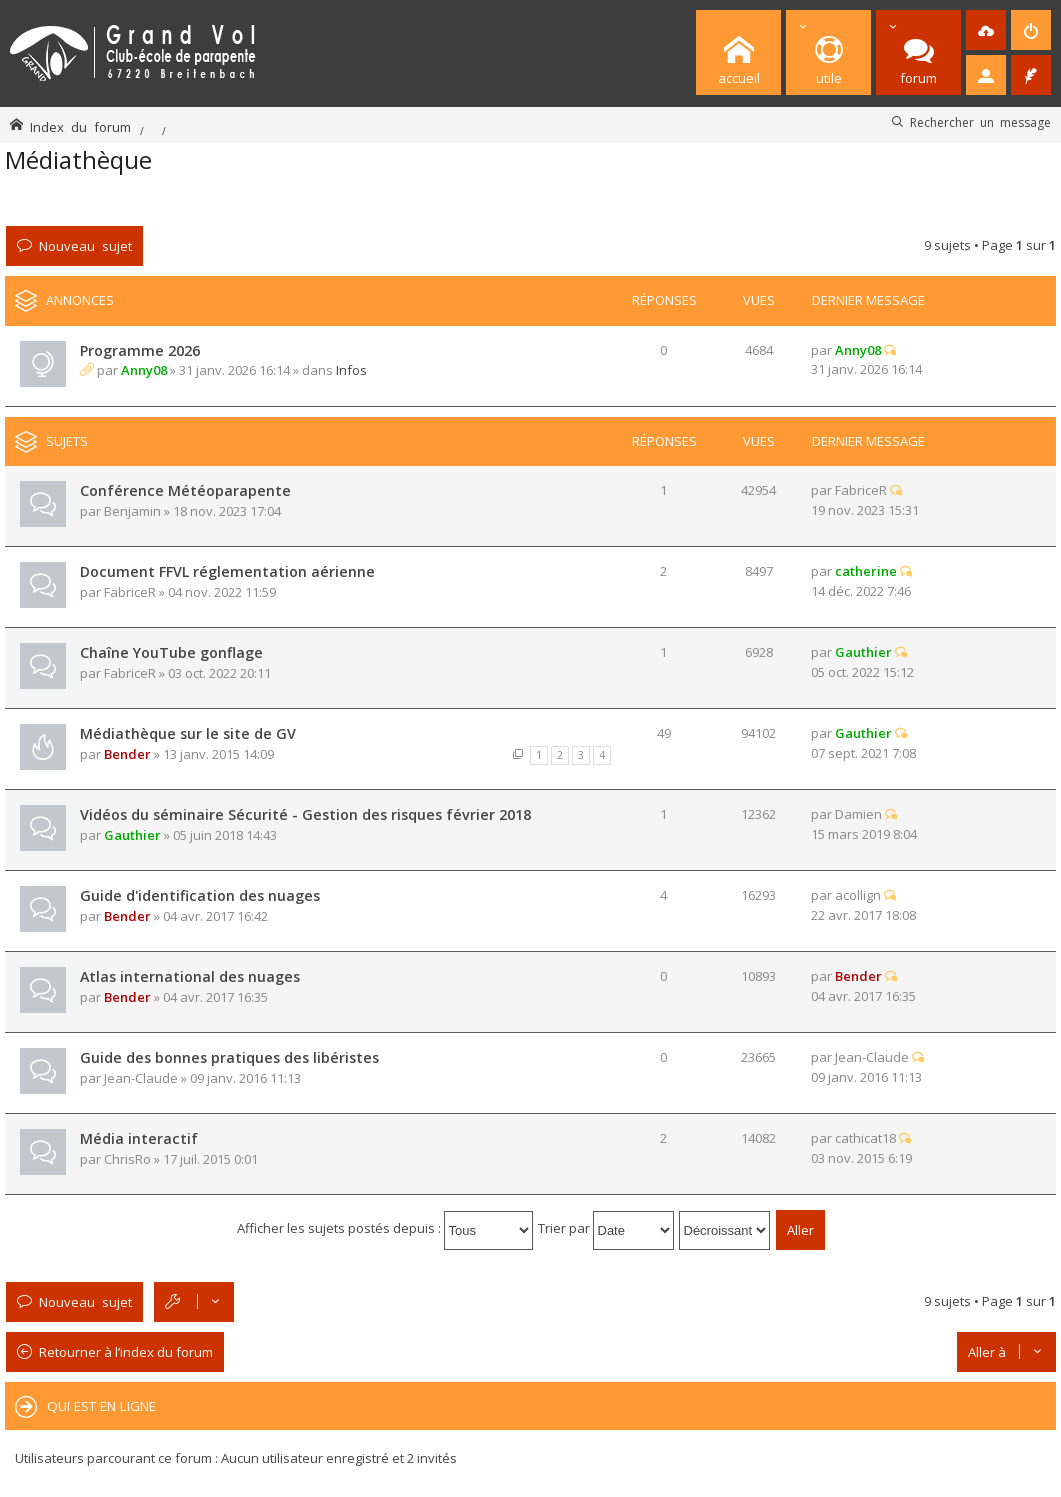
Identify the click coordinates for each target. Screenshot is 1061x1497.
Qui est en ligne (101, 1406)
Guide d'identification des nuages (200, 895)
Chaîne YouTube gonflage (171, 652)
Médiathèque (78, 159)
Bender (127, 754)
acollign (858, 895)
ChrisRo (127, 1159)
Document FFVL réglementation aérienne (227, 571)
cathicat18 (865, 1138)
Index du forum (80, 126)
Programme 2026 (140, 350)
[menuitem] (986, 30)
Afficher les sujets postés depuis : (385, 1228)
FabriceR (861, 490)
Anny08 (144, 370)
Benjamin (132, 511)
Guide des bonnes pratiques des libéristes (229, 1057)
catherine (866, 571)
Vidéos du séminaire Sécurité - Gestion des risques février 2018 (305, 814)
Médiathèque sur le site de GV (188, 733)
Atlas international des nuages (190, 976)
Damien (858, 814)
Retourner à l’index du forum (126, 1352)
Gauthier (863, 652)
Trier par (606, 1228)
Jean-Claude (141, 1078)
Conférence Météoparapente (185, 490)
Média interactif (139, 1138)
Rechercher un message (980, 122)
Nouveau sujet (85, 245)
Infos (351, 370)
